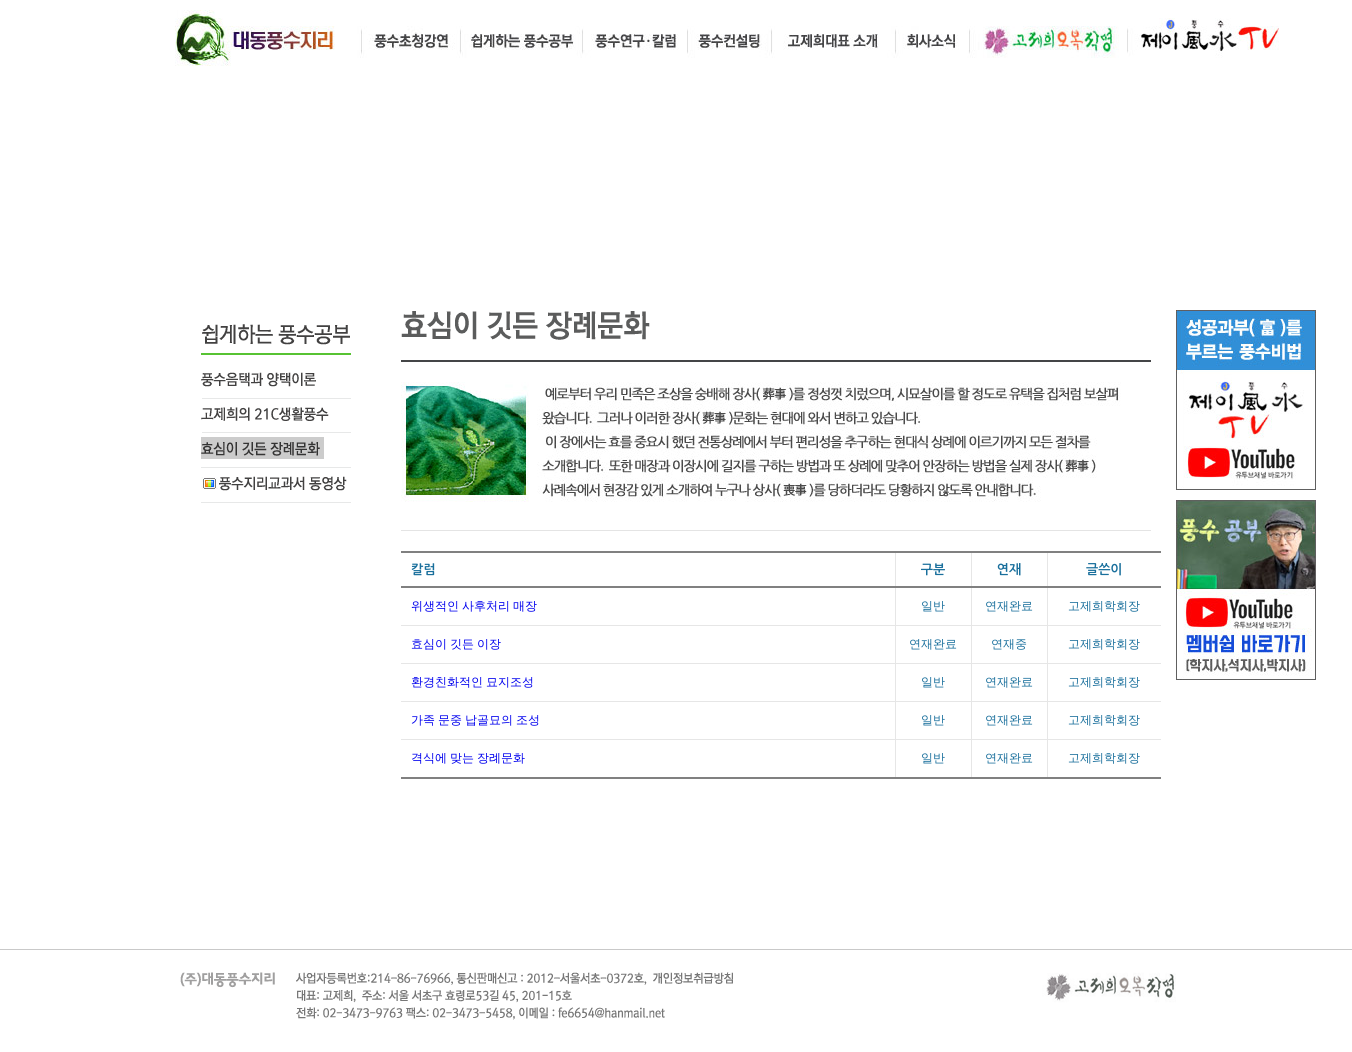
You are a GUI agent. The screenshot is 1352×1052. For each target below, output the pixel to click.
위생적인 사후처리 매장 (474, 606)
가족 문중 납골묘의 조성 (475, 720)
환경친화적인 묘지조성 (472, 682)
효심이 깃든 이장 (456, 644)
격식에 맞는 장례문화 (468, 758)
